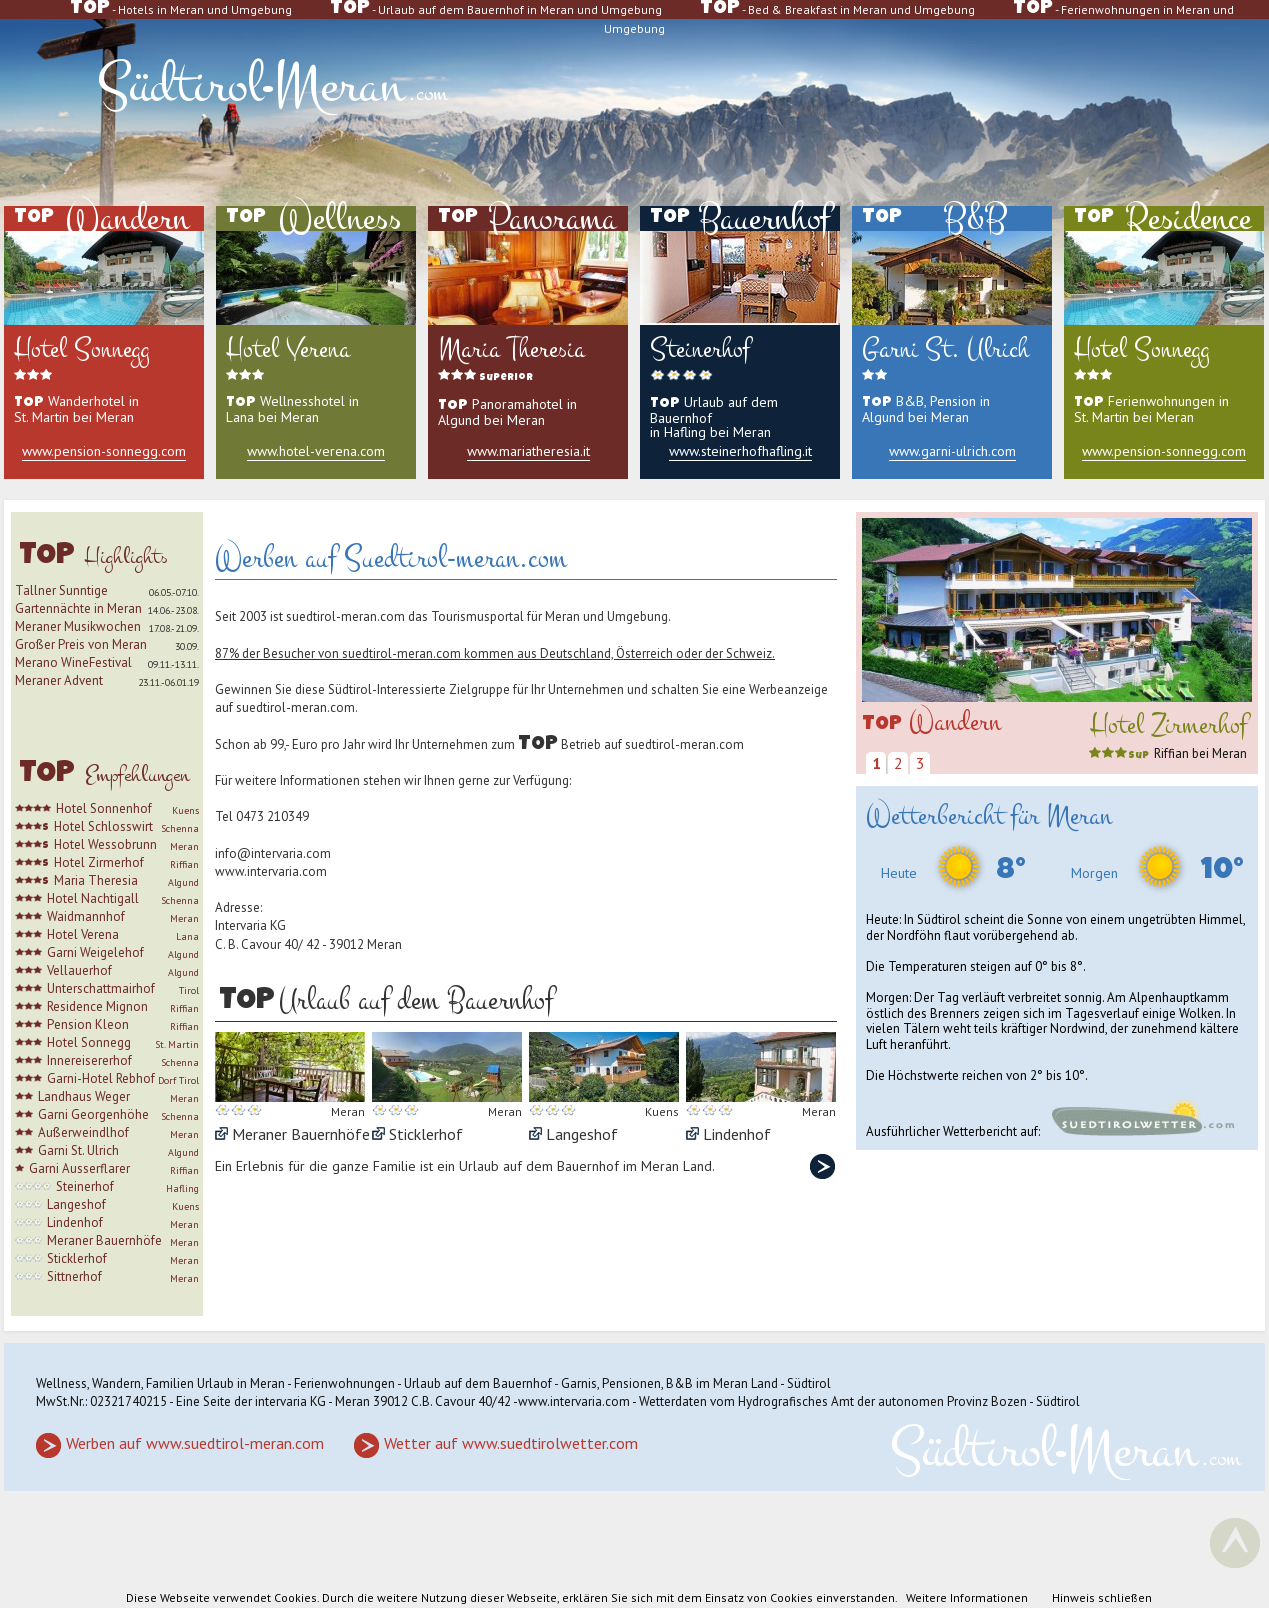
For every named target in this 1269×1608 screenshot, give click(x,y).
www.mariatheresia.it (528, 451)
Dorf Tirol (178, 1080)
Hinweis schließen (1102, 1597)
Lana (187, 936)
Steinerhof (85, 1186)
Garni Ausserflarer (79, 1168)
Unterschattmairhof (101, 988)
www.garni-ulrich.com (952, 451)
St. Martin (177, 1044)
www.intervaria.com (271, 871)
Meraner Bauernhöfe (104, 1240)
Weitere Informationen (967, 1597)
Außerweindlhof (83, 1132)
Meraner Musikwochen (78, 626)
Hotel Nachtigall (93, 898)
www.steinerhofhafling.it (740, 451)
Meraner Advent (59, 680)
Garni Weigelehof (95, 952)
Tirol (189, 990)
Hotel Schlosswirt (103, 826)
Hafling (182, 1188)
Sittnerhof (74, 1276)
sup (1119, 756)
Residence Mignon (97, 1006)
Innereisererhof (89, 1060)
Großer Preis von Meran (81, 644)
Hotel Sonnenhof (104, 808)
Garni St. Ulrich (78, 1150)
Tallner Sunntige (61, 590)
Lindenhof (75, 1222)
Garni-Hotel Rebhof (101, 1078)
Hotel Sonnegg (89, 1042)
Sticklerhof (77, 1258)
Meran (184, 846)
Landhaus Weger (84, 1096)
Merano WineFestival (73, 662)
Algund (183, 882)
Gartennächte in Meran (78, 608)
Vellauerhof (79, 970)
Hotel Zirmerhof (99, 862)
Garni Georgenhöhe (93, 1114)
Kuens (185, 810)
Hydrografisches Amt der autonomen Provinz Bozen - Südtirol (909, 1401)
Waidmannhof (86, 916)
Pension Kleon (88, 1024)
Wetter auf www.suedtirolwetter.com (511, 1443)
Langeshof (76, 1204)
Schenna (180, 828)
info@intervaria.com (273, 853)
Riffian (184, 864)
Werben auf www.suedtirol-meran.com (195, 1443)
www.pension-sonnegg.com (104, 451)
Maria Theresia (96, 880)
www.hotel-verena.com (316, 451)
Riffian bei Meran (1200, 753)
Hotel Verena (83, 934)
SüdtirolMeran (272, 85)
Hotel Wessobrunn (105, 844)
